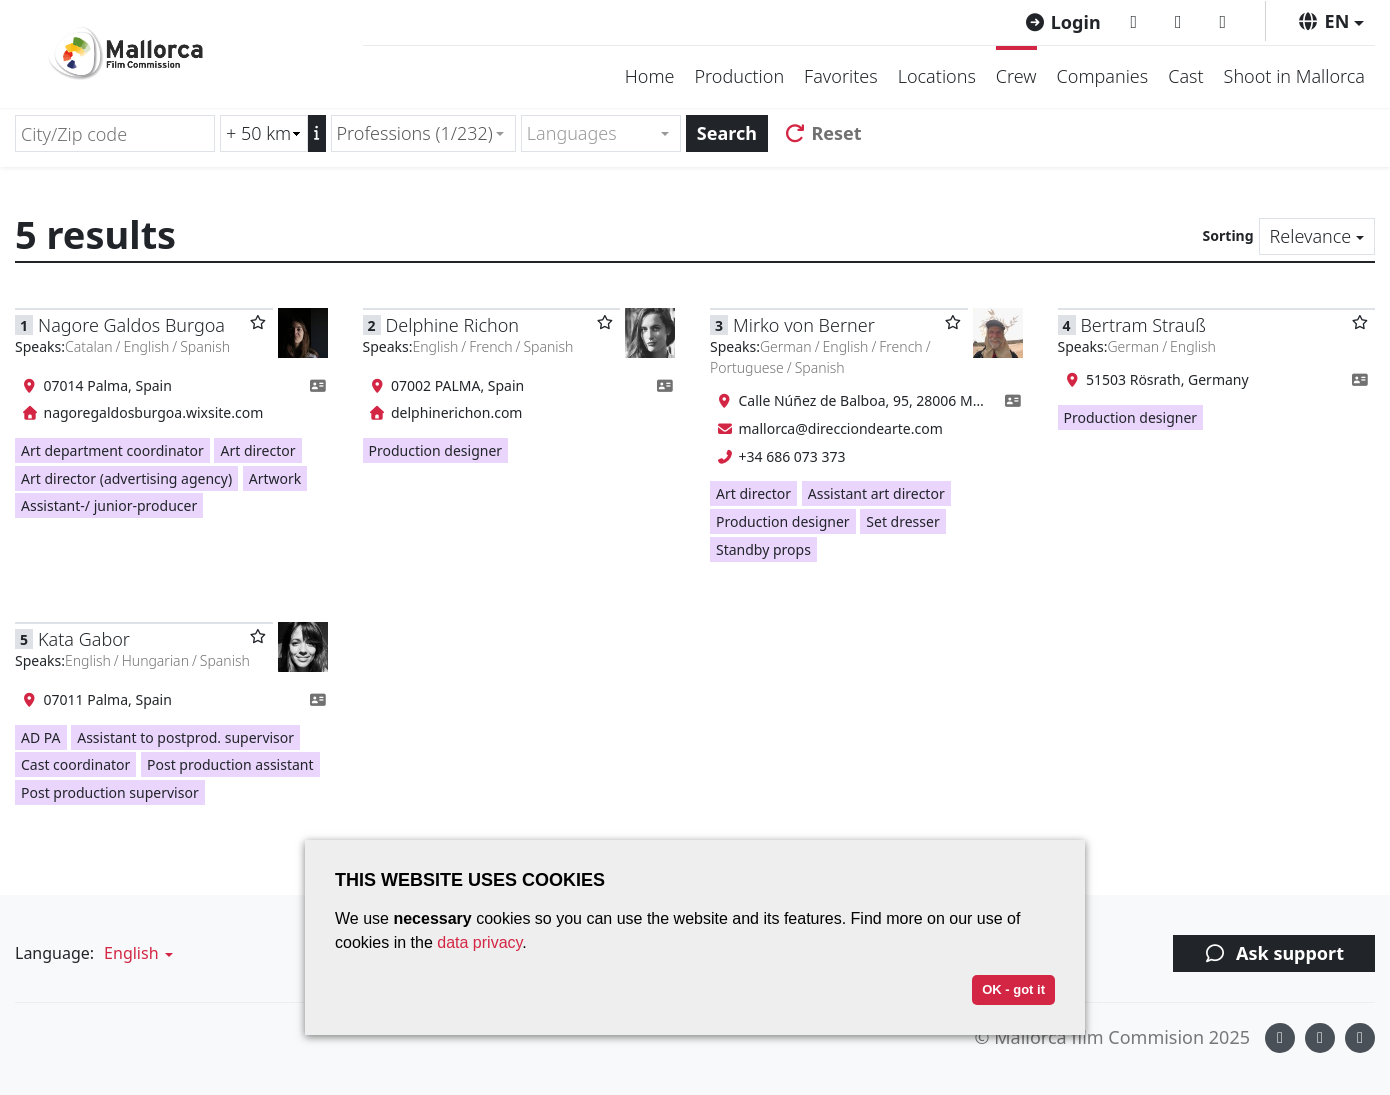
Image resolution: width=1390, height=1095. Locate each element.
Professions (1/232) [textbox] (415, 133)
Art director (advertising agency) (126, 478)
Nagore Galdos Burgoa (131, 325)
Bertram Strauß (1143, 325)
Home (650, 76)
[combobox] (423, 133)
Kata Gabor (84, 639)
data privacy (479, 942)
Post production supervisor (110, 792)
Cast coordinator (75, 764)
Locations (937, 76)
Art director (257, 450)
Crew (1016, 76)
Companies (1103, 76)
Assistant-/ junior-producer (109, 505)
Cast (1185, 76)
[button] (1330, 21)
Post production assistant (230, 764)
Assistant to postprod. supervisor (185, 737)
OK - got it (1013, 989)
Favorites (841, 76)
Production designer (436, 450)
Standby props (763, 549)
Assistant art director (876, 493)
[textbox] (592, 133)
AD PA (41, 737)
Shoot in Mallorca (1294, 76)
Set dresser (902, 521)
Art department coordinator (112, 450)
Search (727, 133)
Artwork (275, 478)
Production (739, 76)
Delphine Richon (452, 325)
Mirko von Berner (804, 325)
